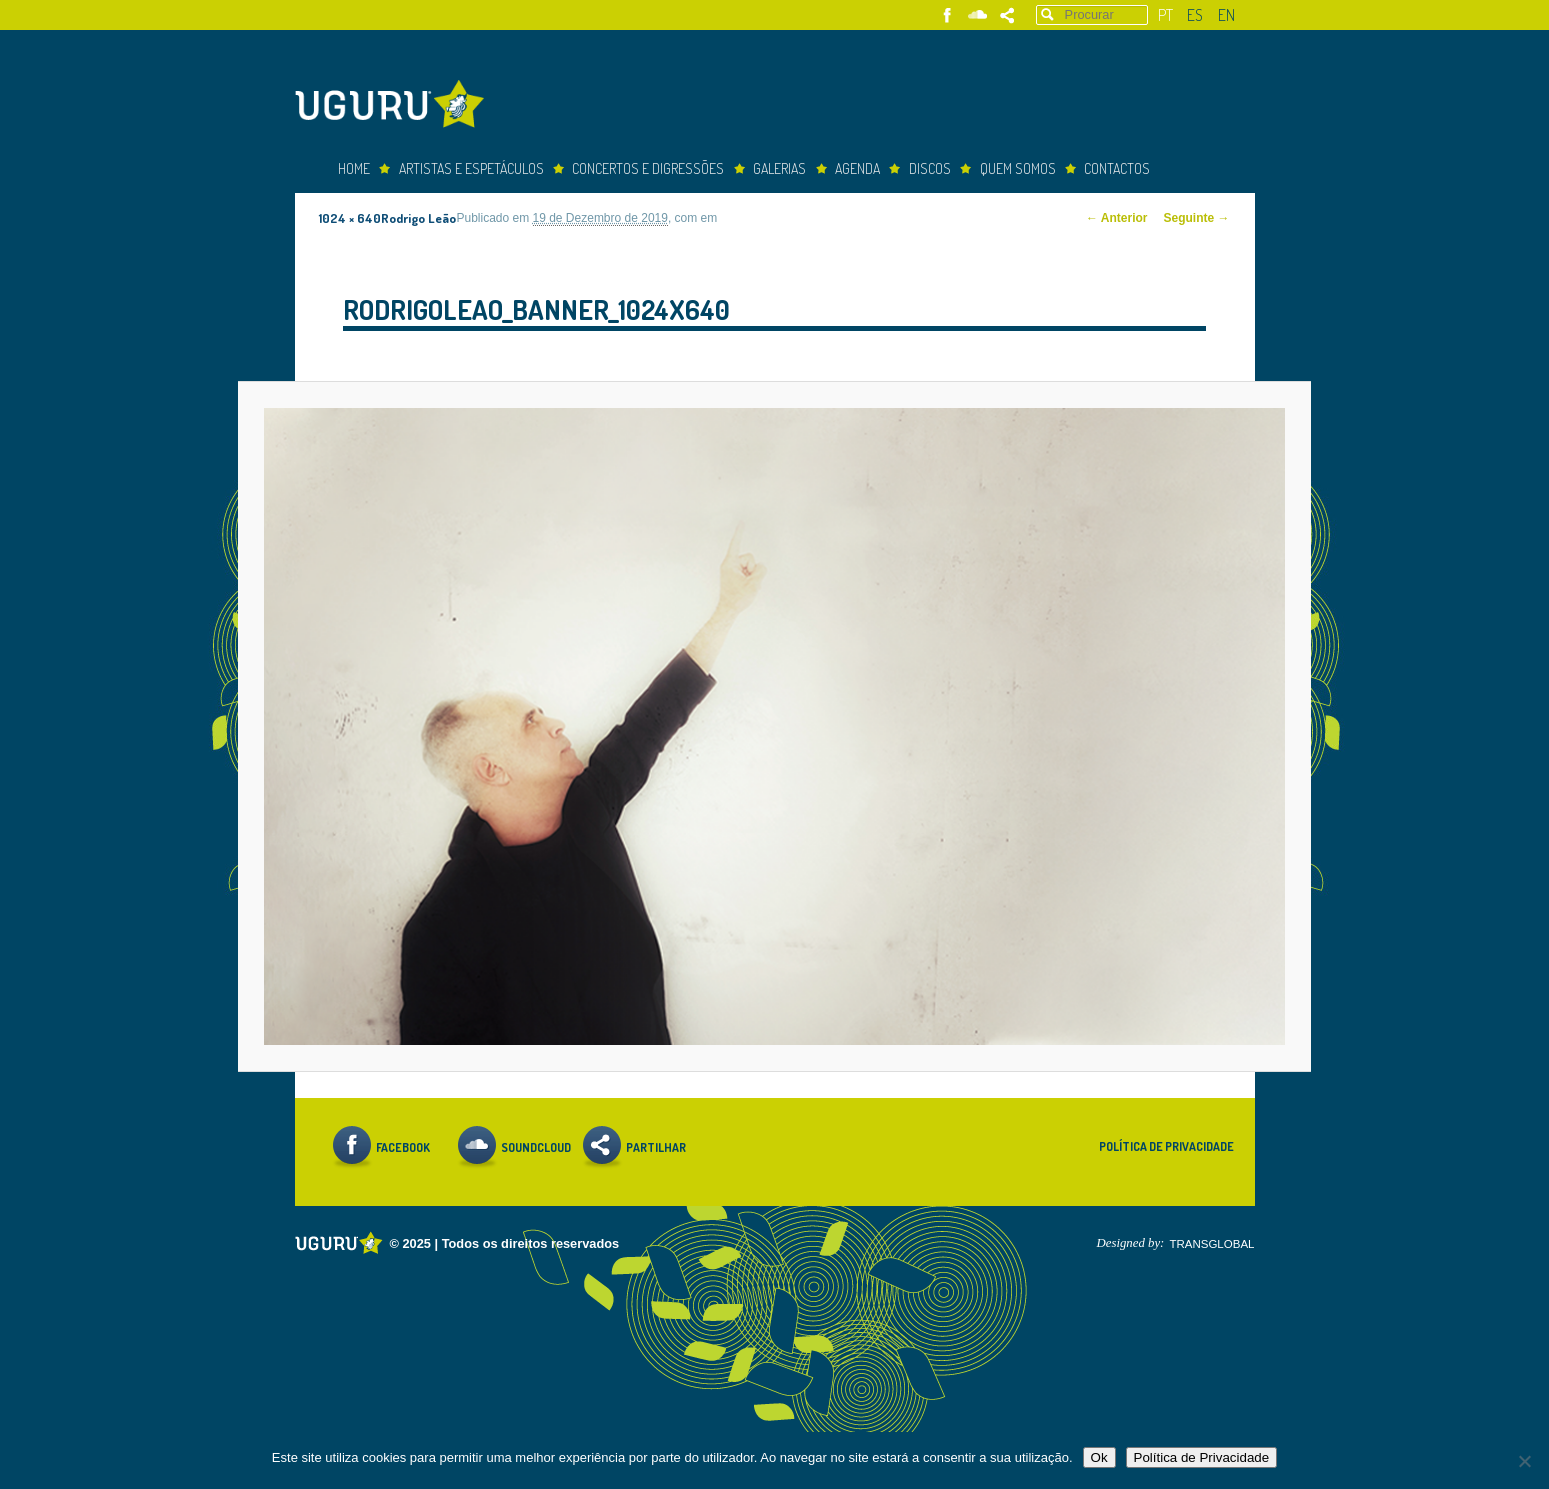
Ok (1099, 1457)
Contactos (1117, 168)
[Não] (1524, 1461)
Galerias (779, 168)
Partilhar (1007, 15)
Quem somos (1018, 168)
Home (354, 168)
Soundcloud (977, 15)
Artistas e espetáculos (471, 168)
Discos (930, 168)
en (1226, 15)
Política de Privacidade (1166, 1146)
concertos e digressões (648, 168)
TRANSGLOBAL (1211, 1244)
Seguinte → (1197, 218)
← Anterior (1117, 218)
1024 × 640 (350, 217)
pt (1165, 15)
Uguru (395, 106)
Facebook (947, 15)
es (1195, 15)
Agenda (857, 168)
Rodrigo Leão (418, 217)
